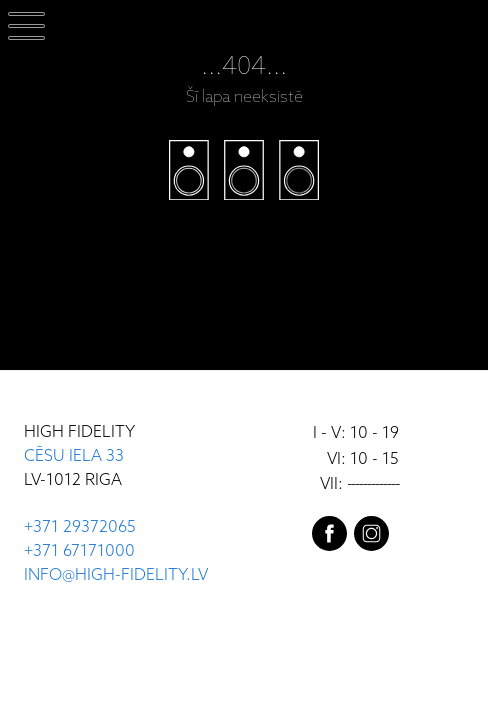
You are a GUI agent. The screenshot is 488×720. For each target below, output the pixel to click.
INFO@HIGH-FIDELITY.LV (116, 575)
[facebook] (329, 538)
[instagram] (371, 538)
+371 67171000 (79, 551)
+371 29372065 (80, 527)
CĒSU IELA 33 (74, 456)
